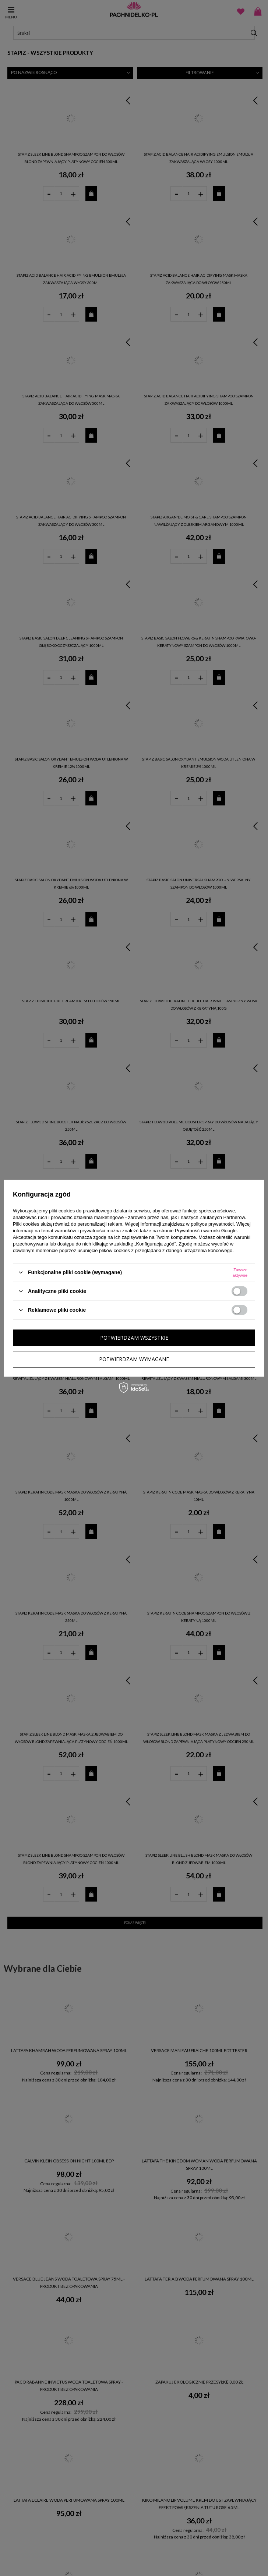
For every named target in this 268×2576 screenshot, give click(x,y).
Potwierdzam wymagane (134, 1359)
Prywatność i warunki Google (206, 1230)
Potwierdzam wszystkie (134, 1337)
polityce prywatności (212, 1223)
